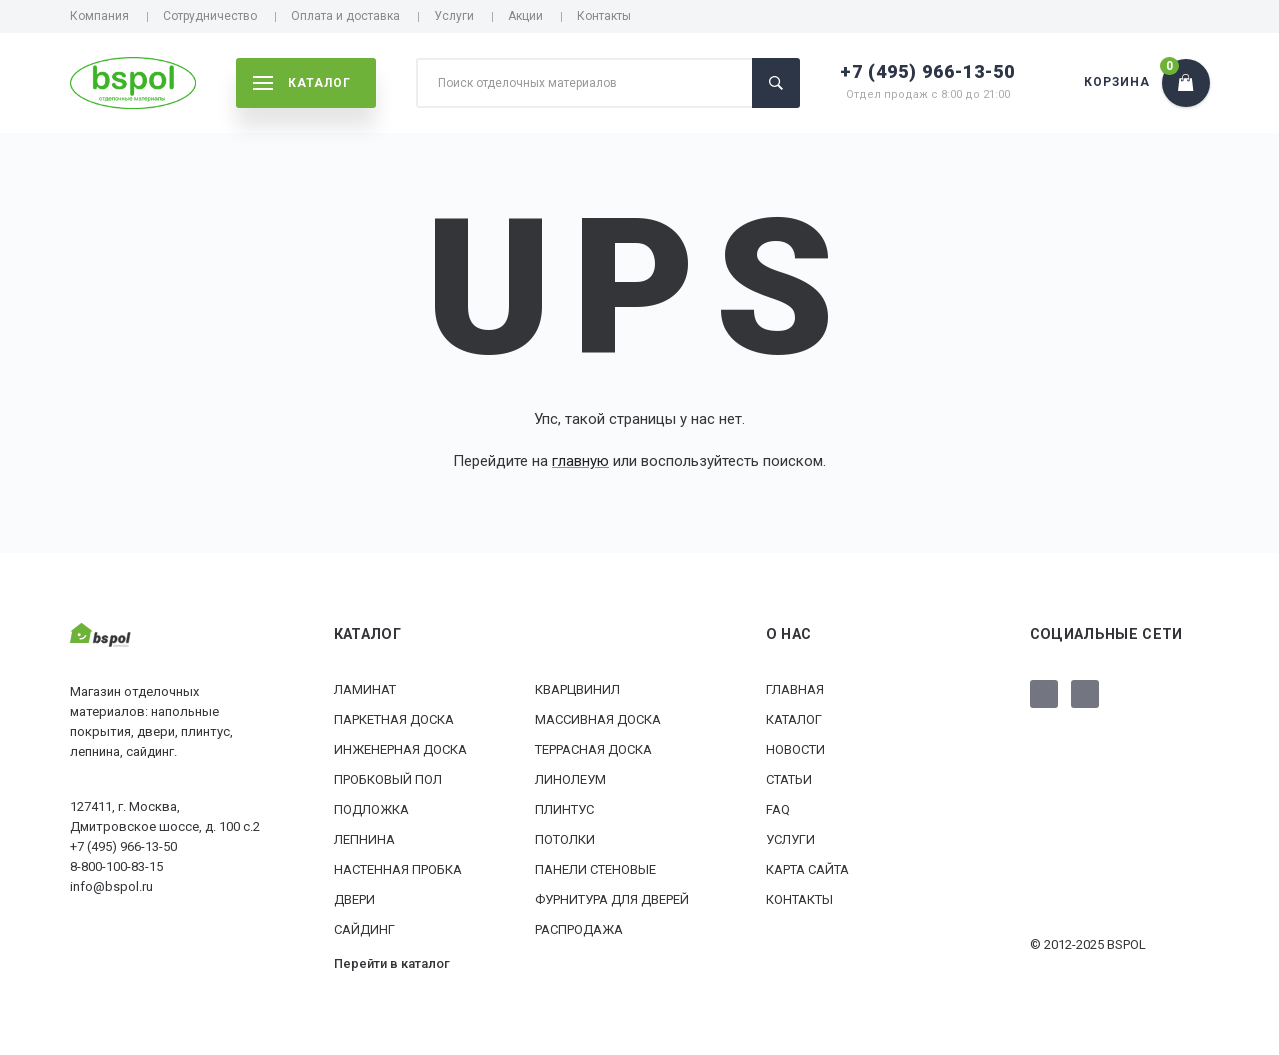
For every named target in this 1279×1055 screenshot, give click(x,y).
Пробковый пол (388, 779)
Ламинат (365, 689)
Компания (99, 16)
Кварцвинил (577, 689)
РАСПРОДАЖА (579, 929)
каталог (302, 83)
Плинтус (564, 809)
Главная (795, 689)
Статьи (789, 779)
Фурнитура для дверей (612, 899)
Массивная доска (598, 719)
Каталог (794, 719)
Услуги (454, 16)
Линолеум (570, 779)
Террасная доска (593, 749)
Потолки (565, 839)
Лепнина (364, 839)
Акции (525, 16)
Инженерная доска (400, 749)
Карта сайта (807, 869)
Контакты (604, 16)
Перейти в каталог (392, 963)
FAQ (778, 809)
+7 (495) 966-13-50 (927, 71)
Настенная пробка (398, 869)
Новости (795, 749)
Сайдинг (364, 929)
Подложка (371, 809)
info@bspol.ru (111, 886)
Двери (354, 899)
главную (580, 461)
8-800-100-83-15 (116, 866)
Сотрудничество (210, 16)
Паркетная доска (394, 719)
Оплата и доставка (345, 16)
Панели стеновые (595, 869)
